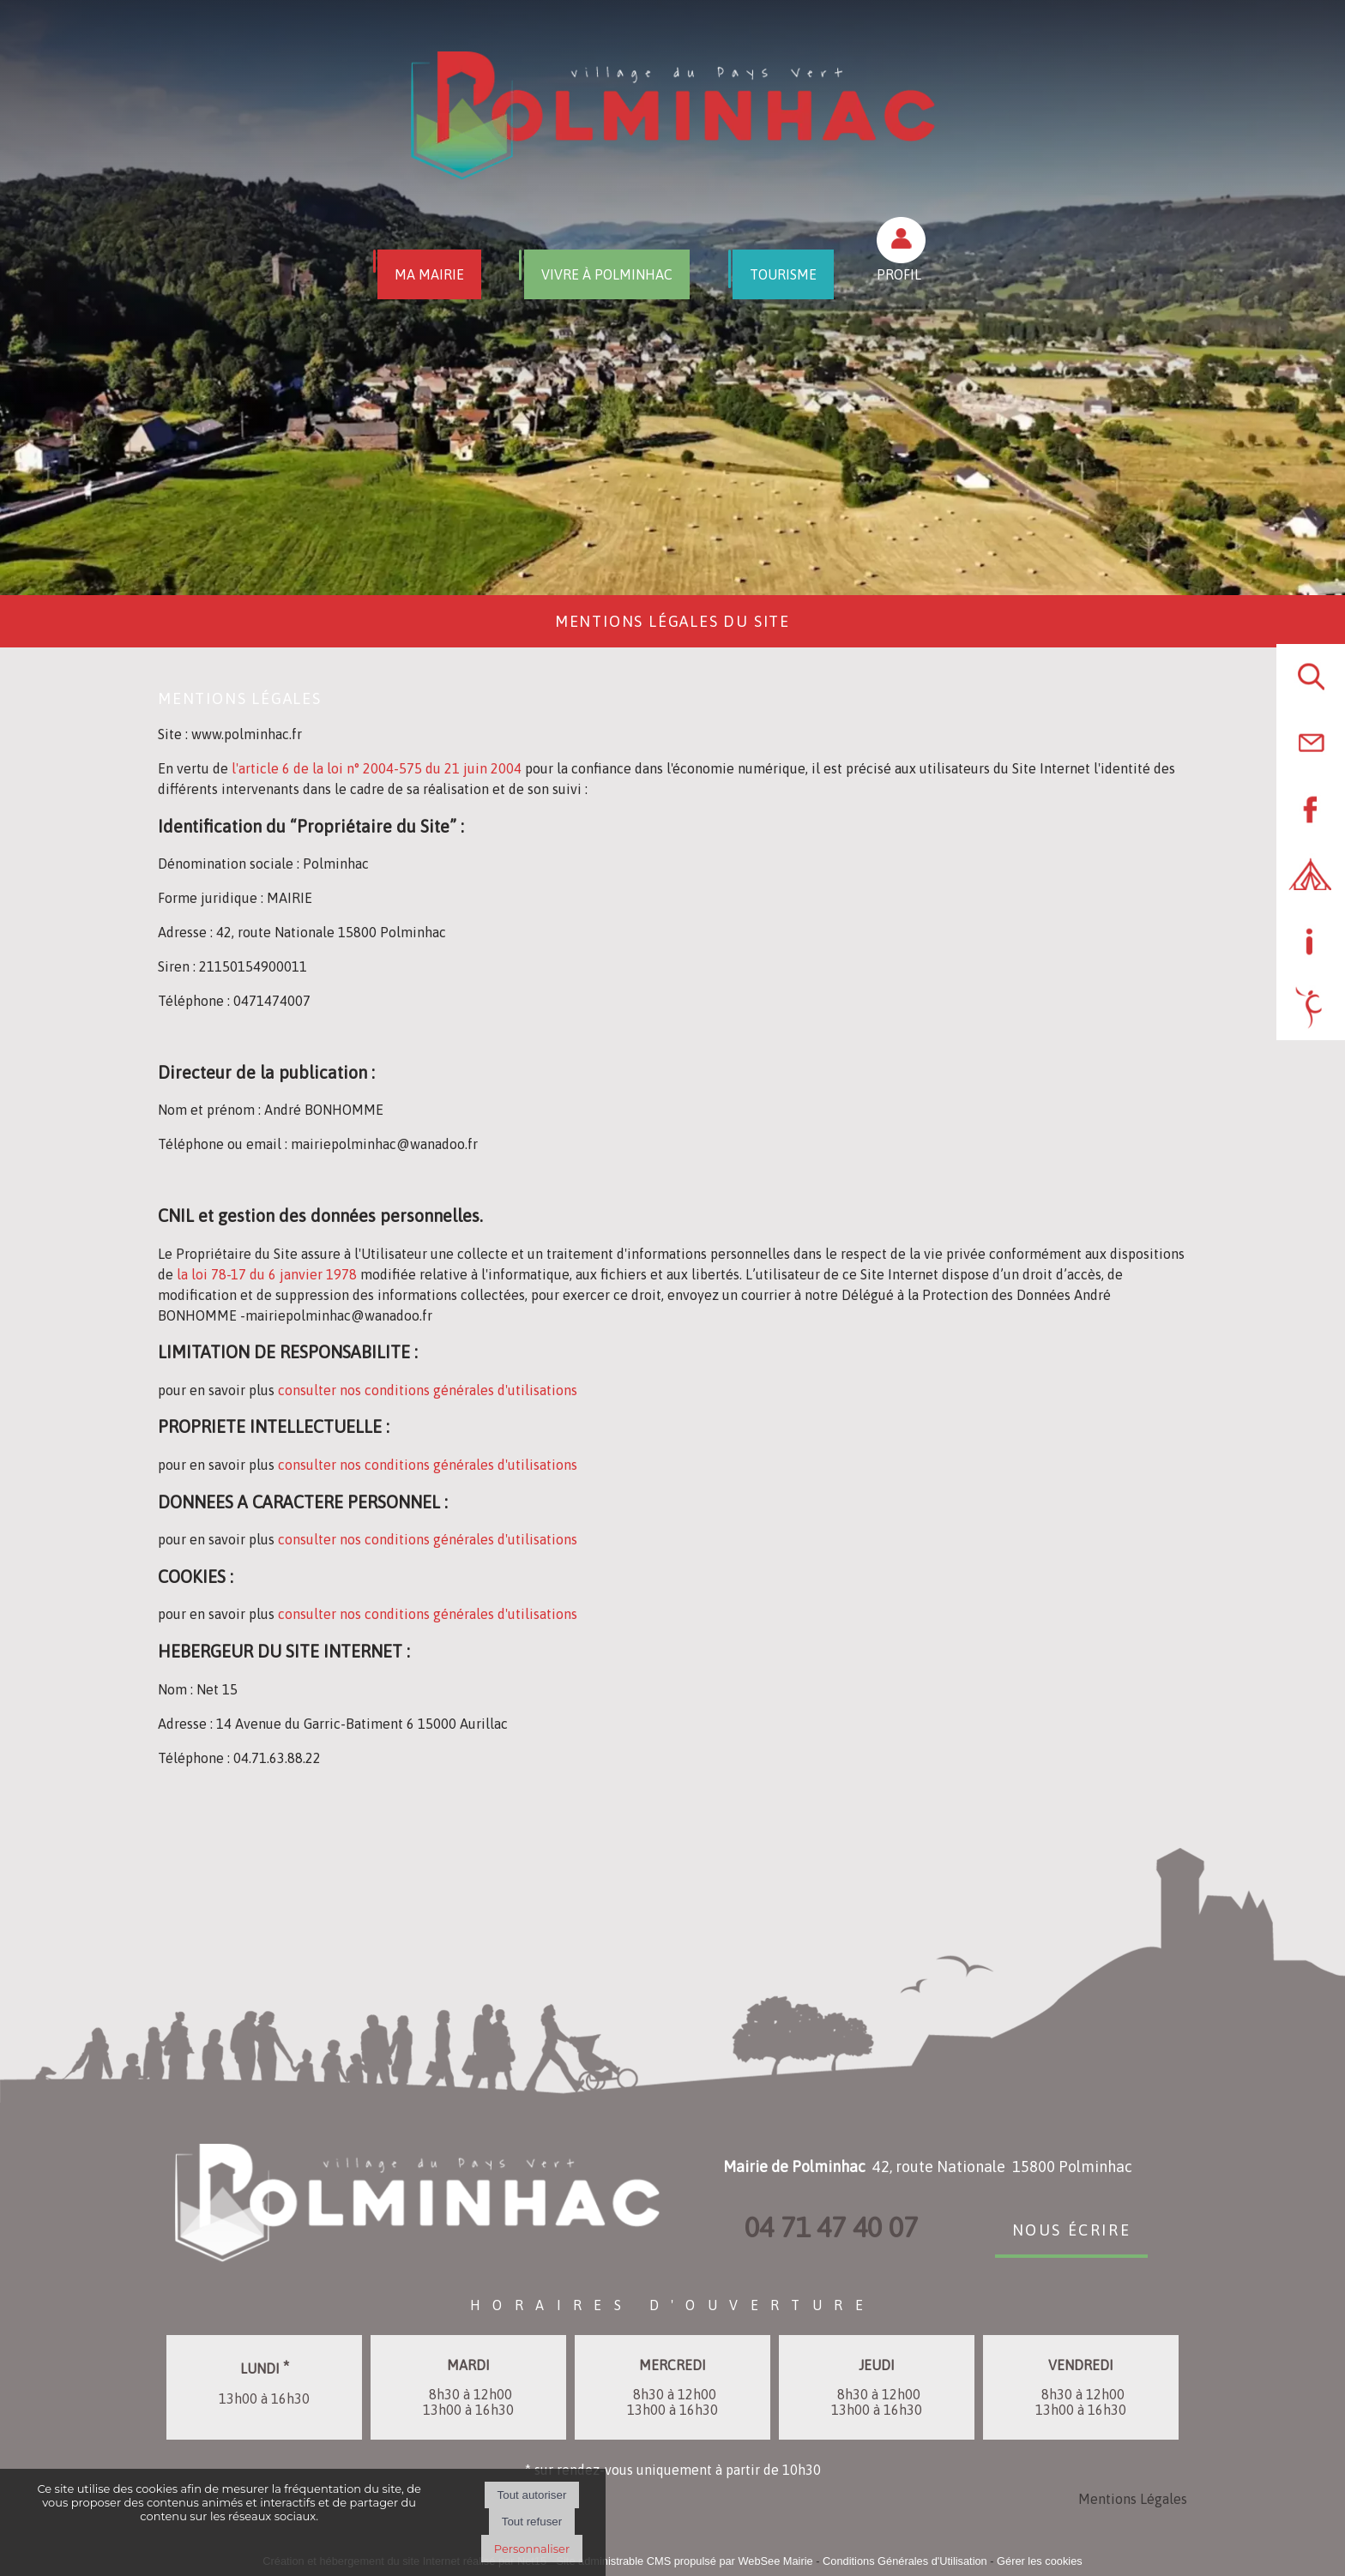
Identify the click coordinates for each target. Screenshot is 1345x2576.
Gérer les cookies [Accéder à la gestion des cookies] (1040, 2561)
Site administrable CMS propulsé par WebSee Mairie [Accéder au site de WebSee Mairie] (684, 2561)
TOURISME (783, 274)
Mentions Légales (1132, 2499)
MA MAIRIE (429, 274)
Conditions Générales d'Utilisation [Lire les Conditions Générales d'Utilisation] (905, 2561)
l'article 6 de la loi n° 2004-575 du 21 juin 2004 (378, 768)
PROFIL (899, 274)
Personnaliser (532, 2548)
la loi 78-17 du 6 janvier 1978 (268, 1274)
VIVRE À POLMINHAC (606, 274)
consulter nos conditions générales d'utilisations (427, 1390)
